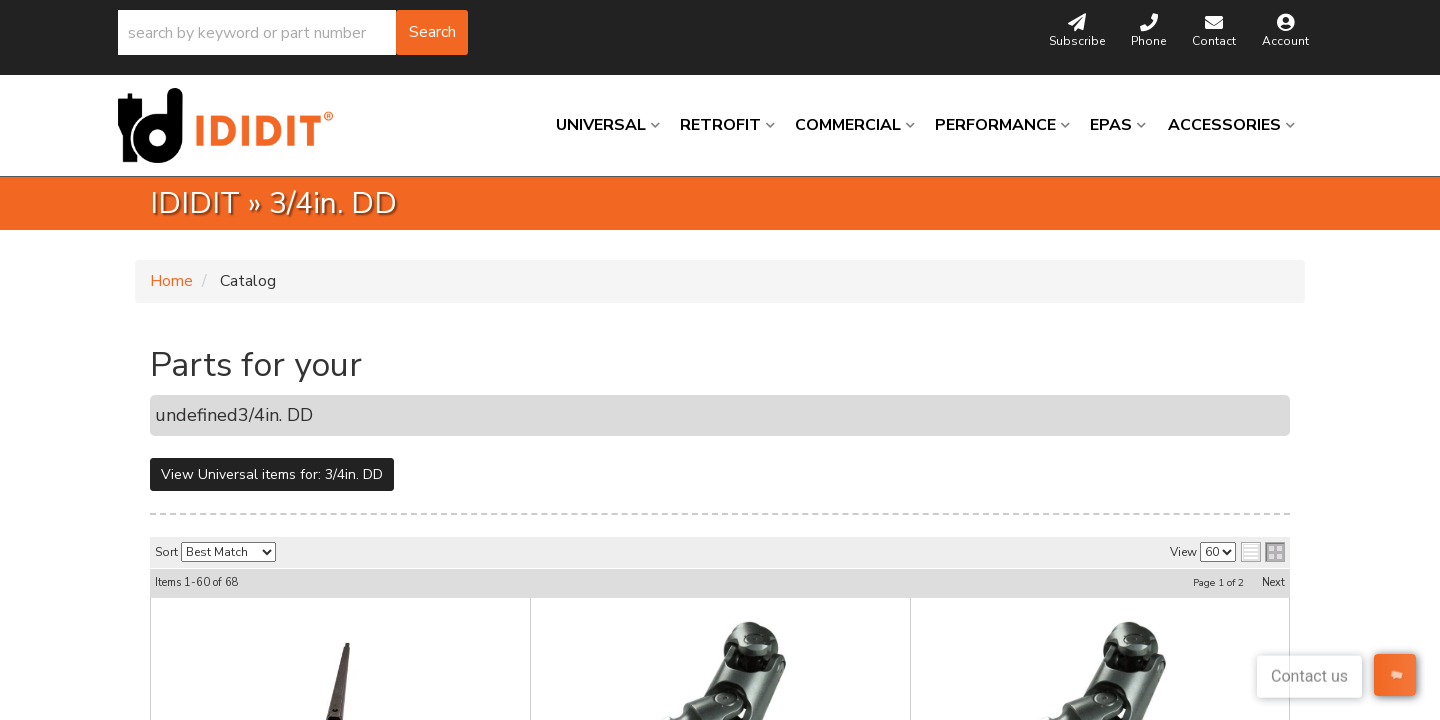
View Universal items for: (272, 474)
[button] (293, 32)
